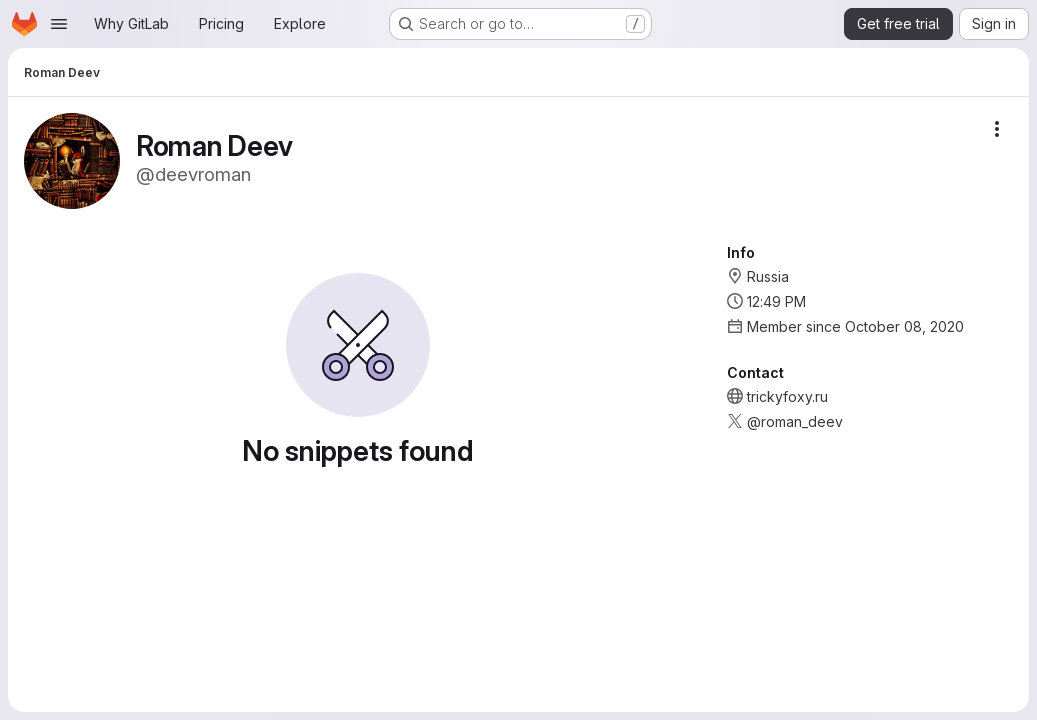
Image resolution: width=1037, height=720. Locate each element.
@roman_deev (795, 421)
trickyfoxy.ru (787, 396)
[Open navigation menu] (59, 24)
